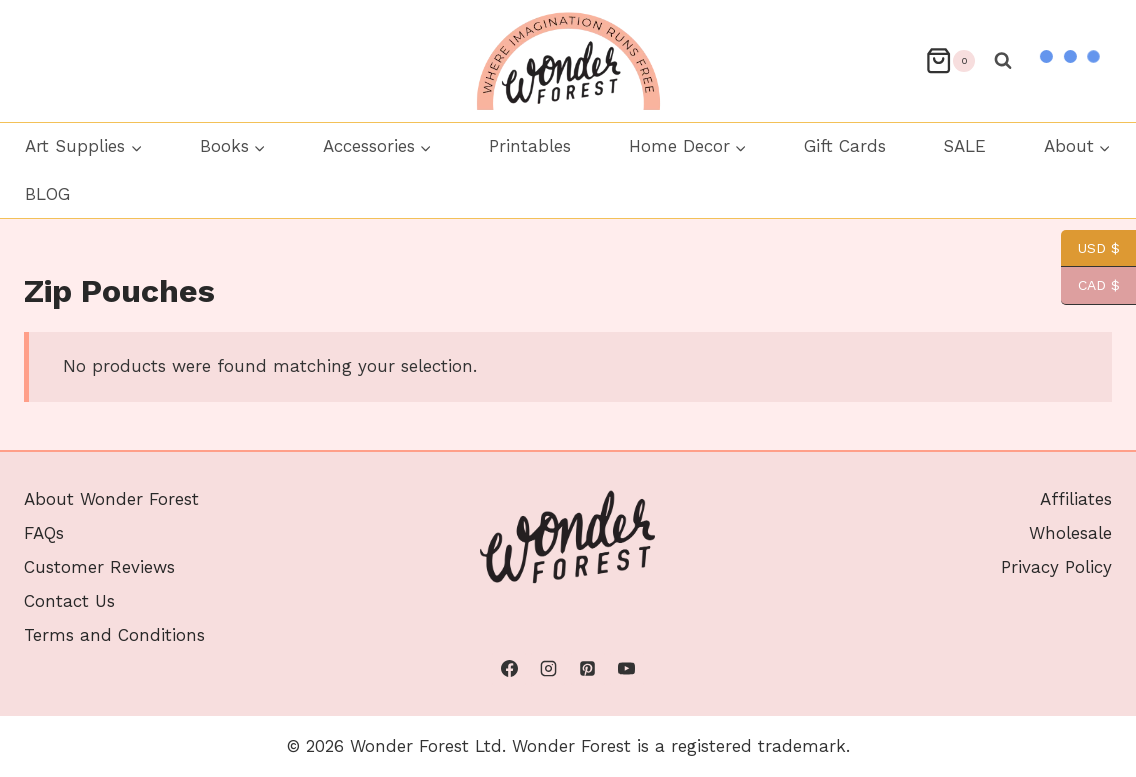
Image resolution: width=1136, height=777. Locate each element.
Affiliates (1076, 499)
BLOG (47, 194)
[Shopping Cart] (950, 60)
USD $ (1090, 248)
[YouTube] (627, 669)
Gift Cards (845, 146)
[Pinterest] (588, 669)
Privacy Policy (1056, 567)
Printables (530, 146)
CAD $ (1090, 285)
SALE (964, 146)
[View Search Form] (1003, 61)
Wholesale (1070, 533)
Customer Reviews (99, 567)
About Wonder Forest (111, 499)
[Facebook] (509, 669)
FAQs (44, 533)
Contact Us (69, 601)
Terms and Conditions (114, 635)
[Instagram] (548, 669)
